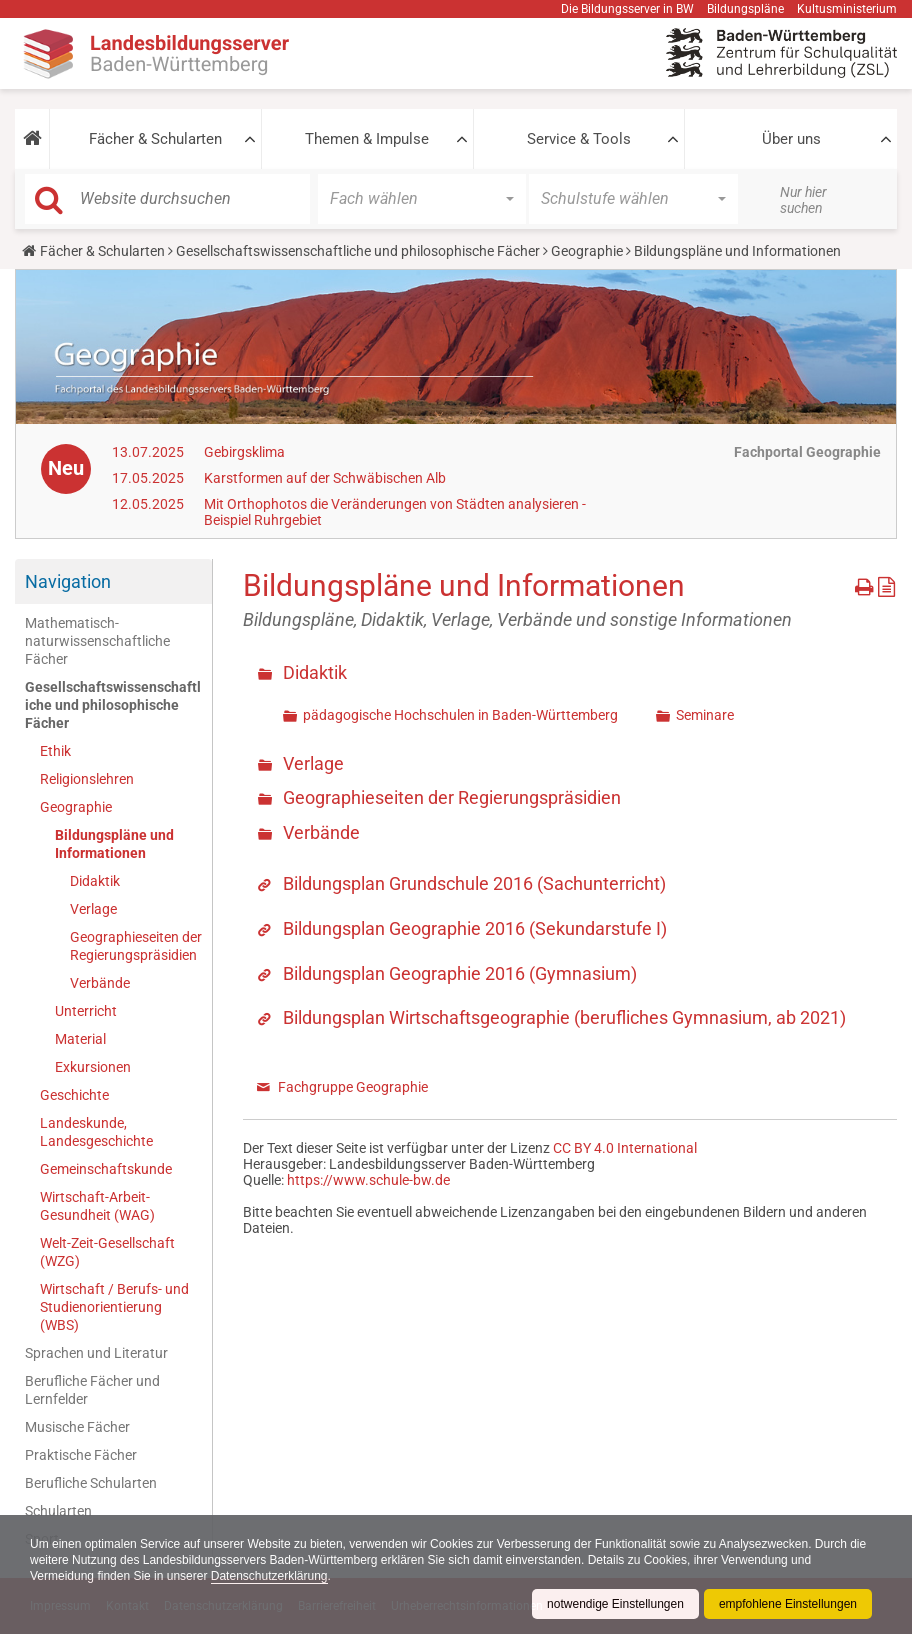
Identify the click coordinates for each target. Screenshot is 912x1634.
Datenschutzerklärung (269, 1576)
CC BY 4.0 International (625, 1148)
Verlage (93, 909)
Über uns (791, 139)
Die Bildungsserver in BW (627, 9)
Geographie (587, 251)
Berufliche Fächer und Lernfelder (92, 1390)
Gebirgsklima (244, 452)
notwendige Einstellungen (615, 1604)
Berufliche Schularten (91, 1483)
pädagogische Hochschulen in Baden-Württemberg (460, 715)
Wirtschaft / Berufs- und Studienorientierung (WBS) (114, 1307)
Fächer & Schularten (155, 139)
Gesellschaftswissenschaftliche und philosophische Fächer (358, 251)
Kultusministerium (847, 9)
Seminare (705, 715)
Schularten (58, 1511)
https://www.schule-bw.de (368, 1180)
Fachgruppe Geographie (353, 1087)
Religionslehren (87, 779)
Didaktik (95, 881)
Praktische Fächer (81, 1455)
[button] (32, 139)
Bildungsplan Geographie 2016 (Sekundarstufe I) (475, 928)
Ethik (55, 751)
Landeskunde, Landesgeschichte (96, 1132)
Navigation (68, 581)
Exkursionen (93, 1067)
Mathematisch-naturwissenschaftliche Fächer (97, 641)
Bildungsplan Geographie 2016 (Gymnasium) (460, 973)
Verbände (100, 983)
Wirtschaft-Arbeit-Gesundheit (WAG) (97, 1206)
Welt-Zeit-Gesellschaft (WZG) (107, 1252)
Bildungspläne (745, 9)
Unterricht (86, 1011)
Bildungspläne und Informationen (114, 844)
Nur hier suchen (803, 200)
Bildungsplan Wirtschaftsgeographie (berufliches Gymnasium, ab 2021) (564, 1017)
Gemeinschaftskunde (106, 1169)
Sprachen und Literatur (96, 1353)
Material (80, 1039)
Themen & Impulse (367, 139)
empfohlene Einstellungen (788, 1604)
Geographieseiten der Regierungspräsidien (136, 946)
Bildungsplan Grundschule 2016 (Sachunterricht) (474, 883)
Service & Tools (579, 139)
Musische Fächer (77, 1427)
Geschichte (74, 1095)
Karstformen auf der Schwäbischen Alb (325, 478)
